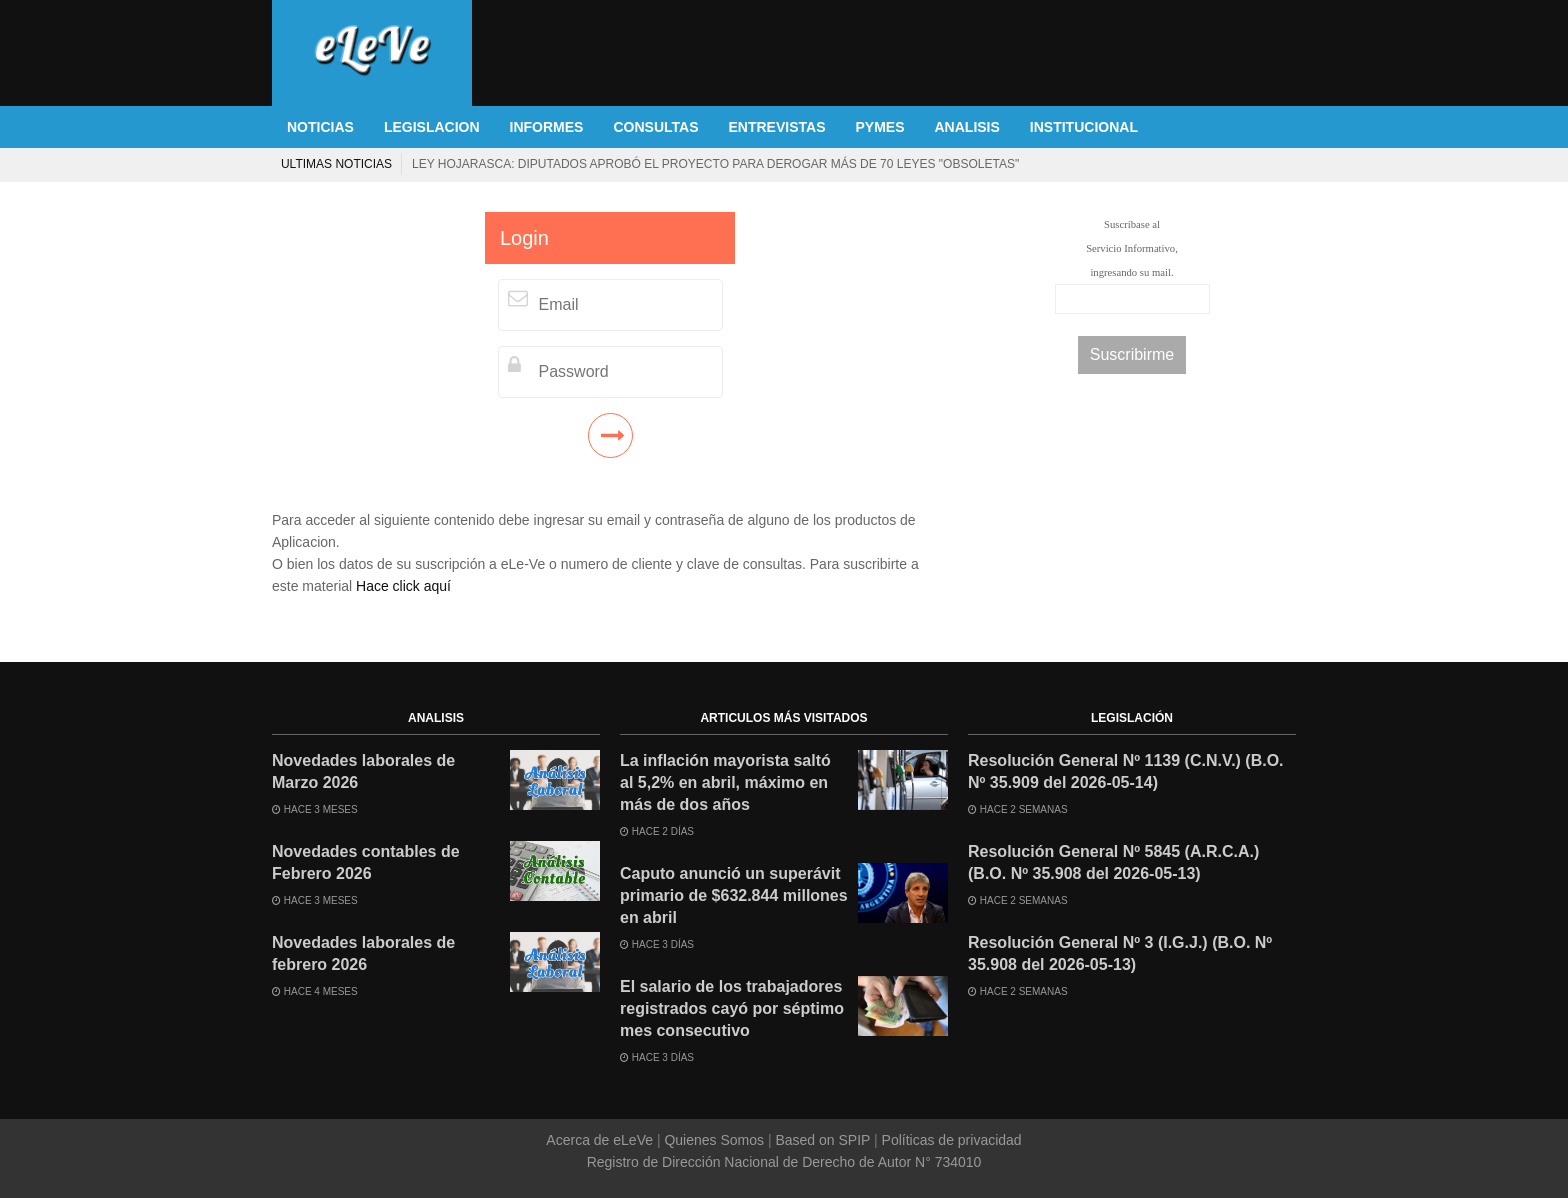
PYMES (879, 127)
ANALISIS (967, 127)
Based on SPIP (823, 1140)
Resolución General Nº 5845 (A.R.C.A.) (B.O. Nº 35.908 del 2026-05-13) (1113, 862)
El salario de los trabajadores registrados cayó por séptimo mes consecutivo (1111, 164)
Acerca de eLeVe (601, 1140)
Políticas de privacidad (950, 1140)
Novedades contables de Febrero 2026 (366, 862)
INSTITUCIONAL (1084, 127)
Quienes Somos (714, 1140)
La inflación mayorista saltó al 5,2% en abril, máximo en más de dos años (725, 782)
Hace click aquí (403, 586)
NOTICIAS (320, 127)
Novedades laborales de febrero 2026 (363, 953)
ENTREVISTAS (777, 127)
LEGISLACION (432, 127)
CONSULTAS (655, 127)
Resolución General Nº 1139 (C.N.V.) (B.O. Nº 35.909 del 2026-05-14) (1126, 771)
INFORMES (547, 127)
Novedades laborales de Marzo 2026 (363, 771)
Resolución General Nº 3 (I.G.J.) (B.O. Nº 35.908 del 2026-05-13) (1120, 953)
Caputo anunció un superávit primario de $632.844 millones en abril (734, 895)
